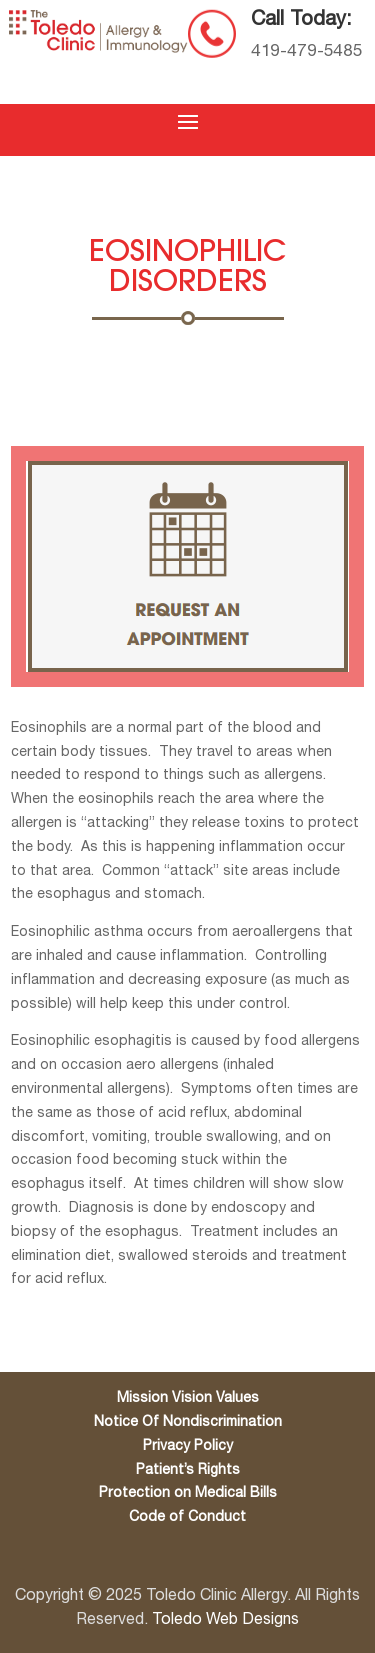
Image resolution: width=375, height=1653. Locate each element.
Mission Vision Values (188, 1398)
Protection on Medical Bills (188, 1493)
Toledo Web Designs (225, 1620)
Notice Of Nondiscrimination (188, 1422)
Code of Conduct (187, 1517)
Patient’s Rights (188, 1470)
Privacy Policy (188, 1446)
